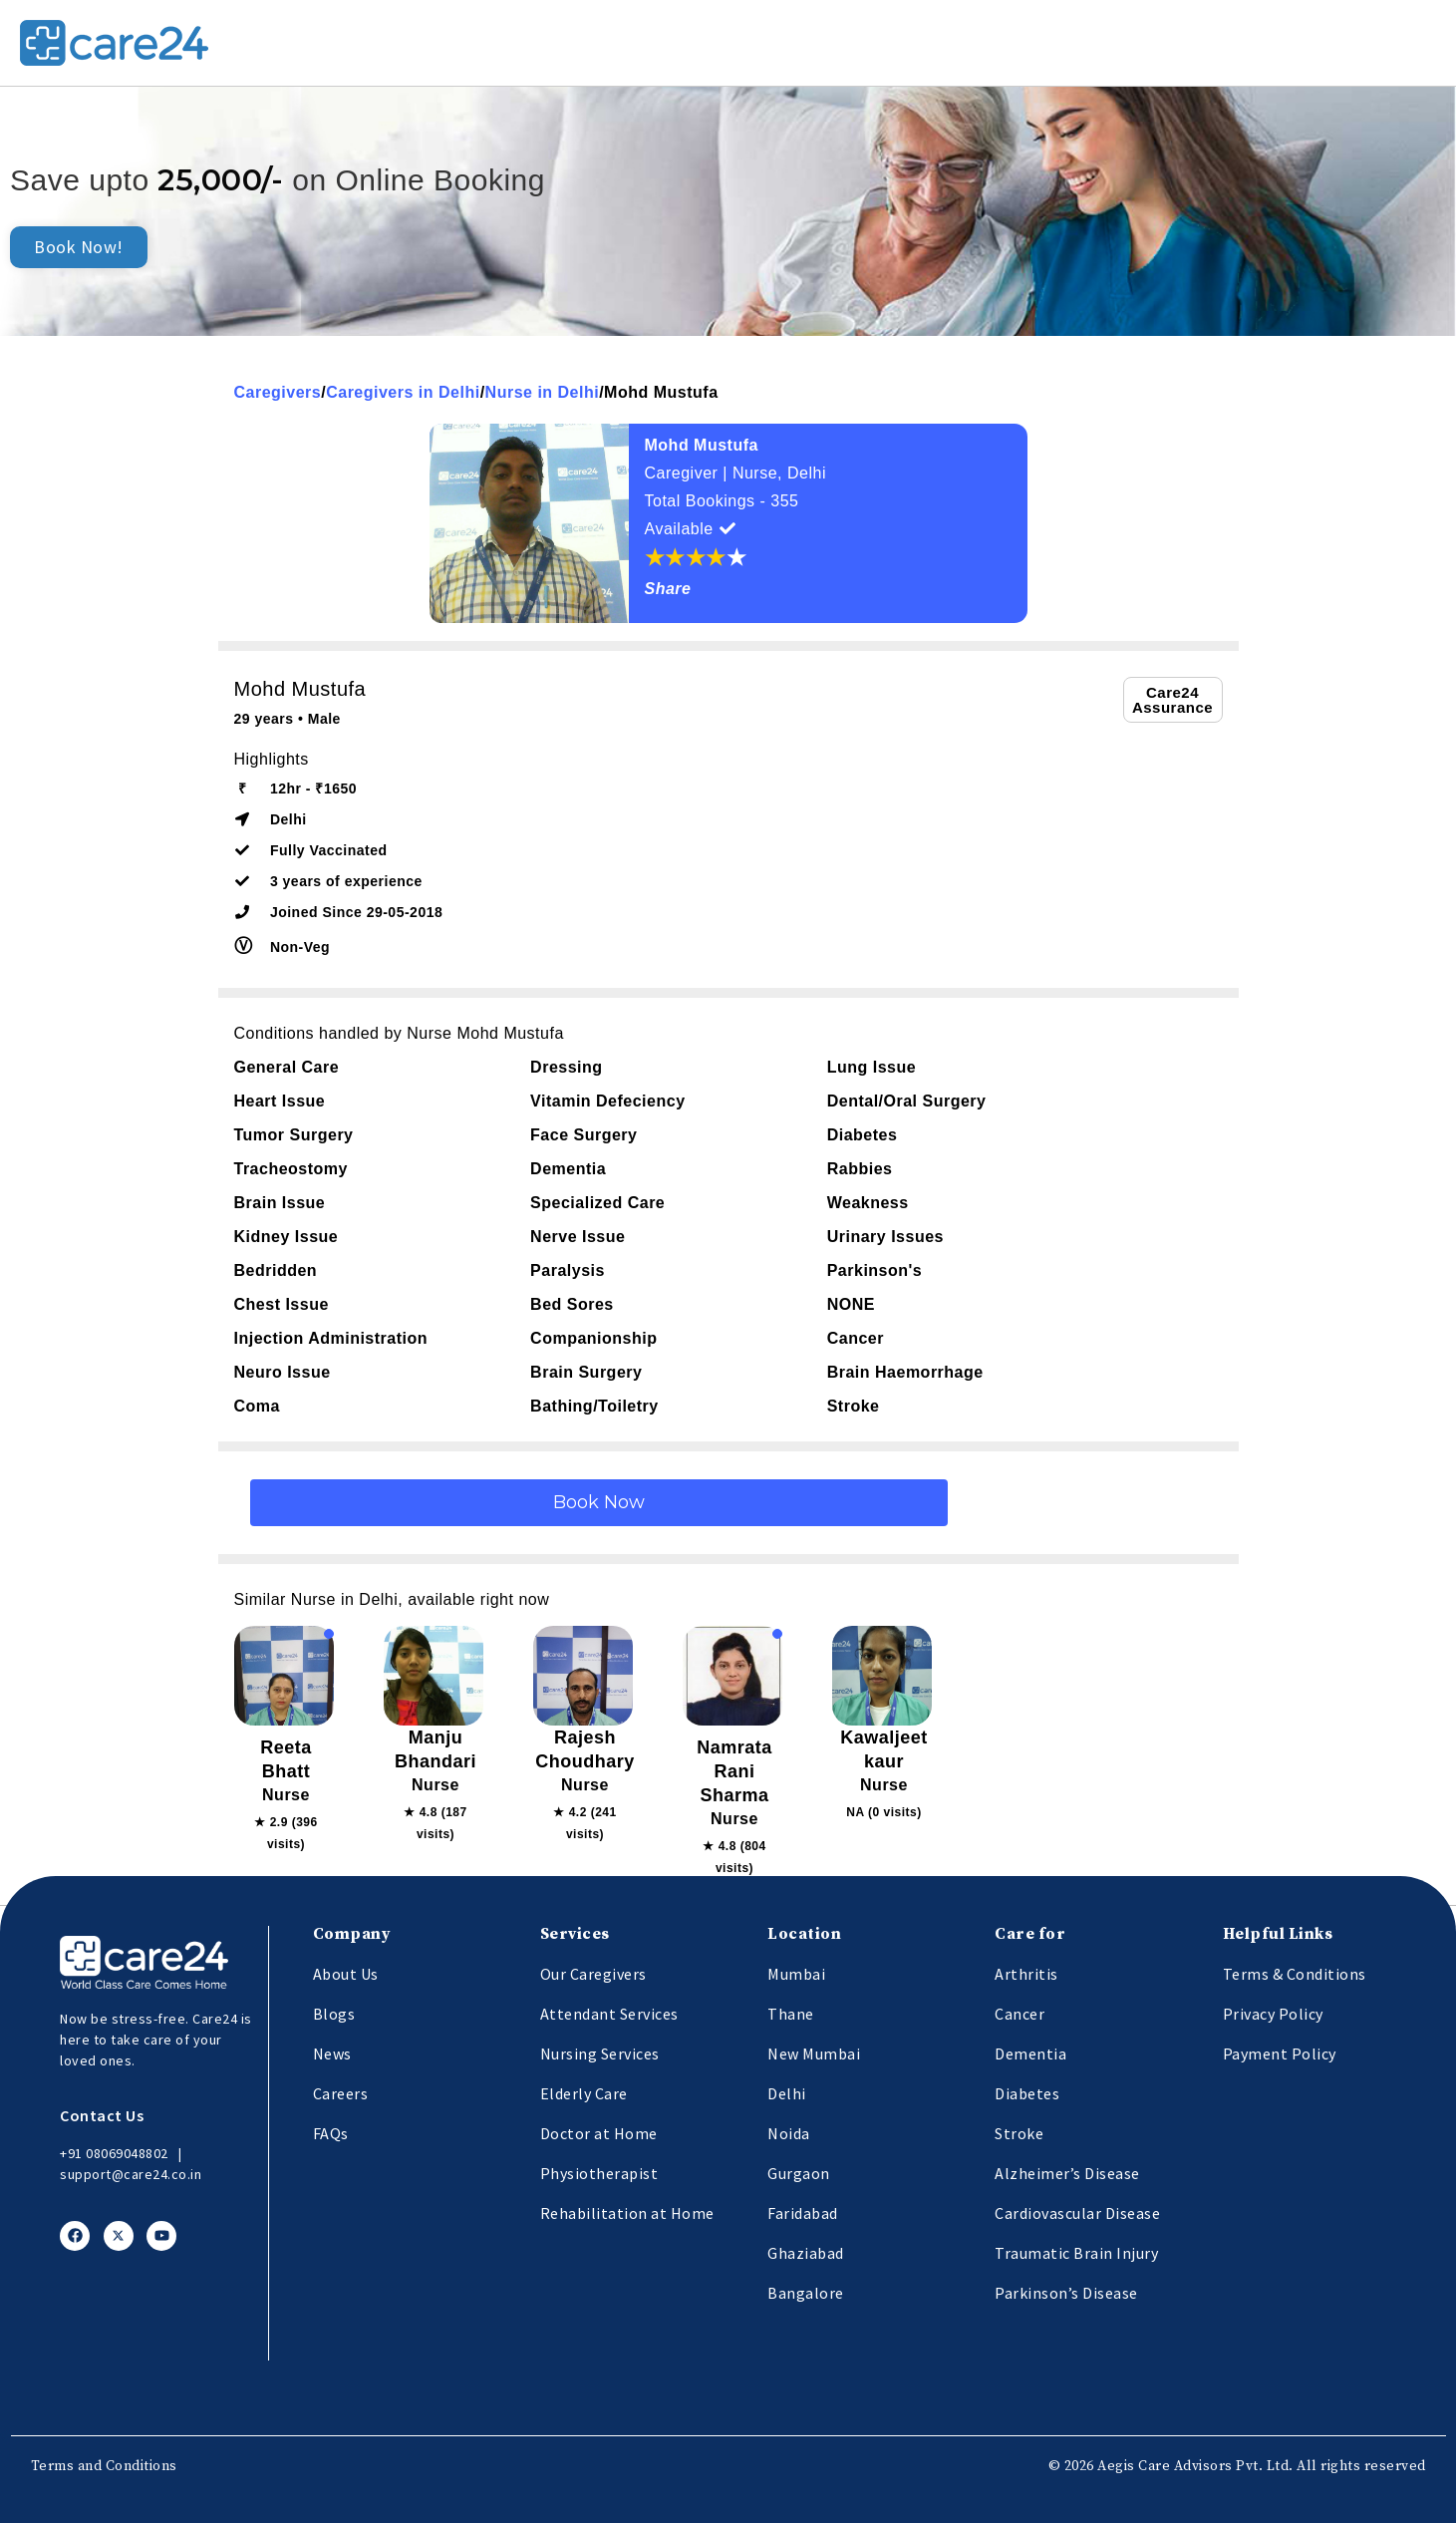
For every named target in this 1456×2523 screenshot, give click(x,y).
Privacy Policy (1273, 2014)
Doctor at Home (599, 2133)
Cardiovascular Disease (1077, 2213)
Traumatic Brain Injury (1076, 2253)
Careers (341, 2093)
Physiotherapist (599, 2173)
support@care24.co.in (130, 2174)
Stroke (1019, 2133)
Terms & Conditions (1294, 1974)
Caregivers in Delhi (402, 392)
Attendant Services (609, 2014)
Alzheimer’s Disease (1067, 2173)
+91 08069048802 (114, 2153)
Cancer (1019, 2014)
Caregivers (278, 392)
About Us (346, 1974)
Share (668, 588)
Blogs (334, 2014)
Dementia (1030, 2053)
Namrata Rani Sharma (734, 1771)
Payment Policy (1279, 2053)
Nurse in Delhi (542, 392)
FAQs (331, 2133)
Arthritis (1026, 1974)
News (332, 2053)
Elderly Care (584, 2093)
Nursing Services (600, 2053)
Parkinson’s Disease (1066, 2293)
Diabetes (1027, 2093)
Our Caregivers (593, 1974)
